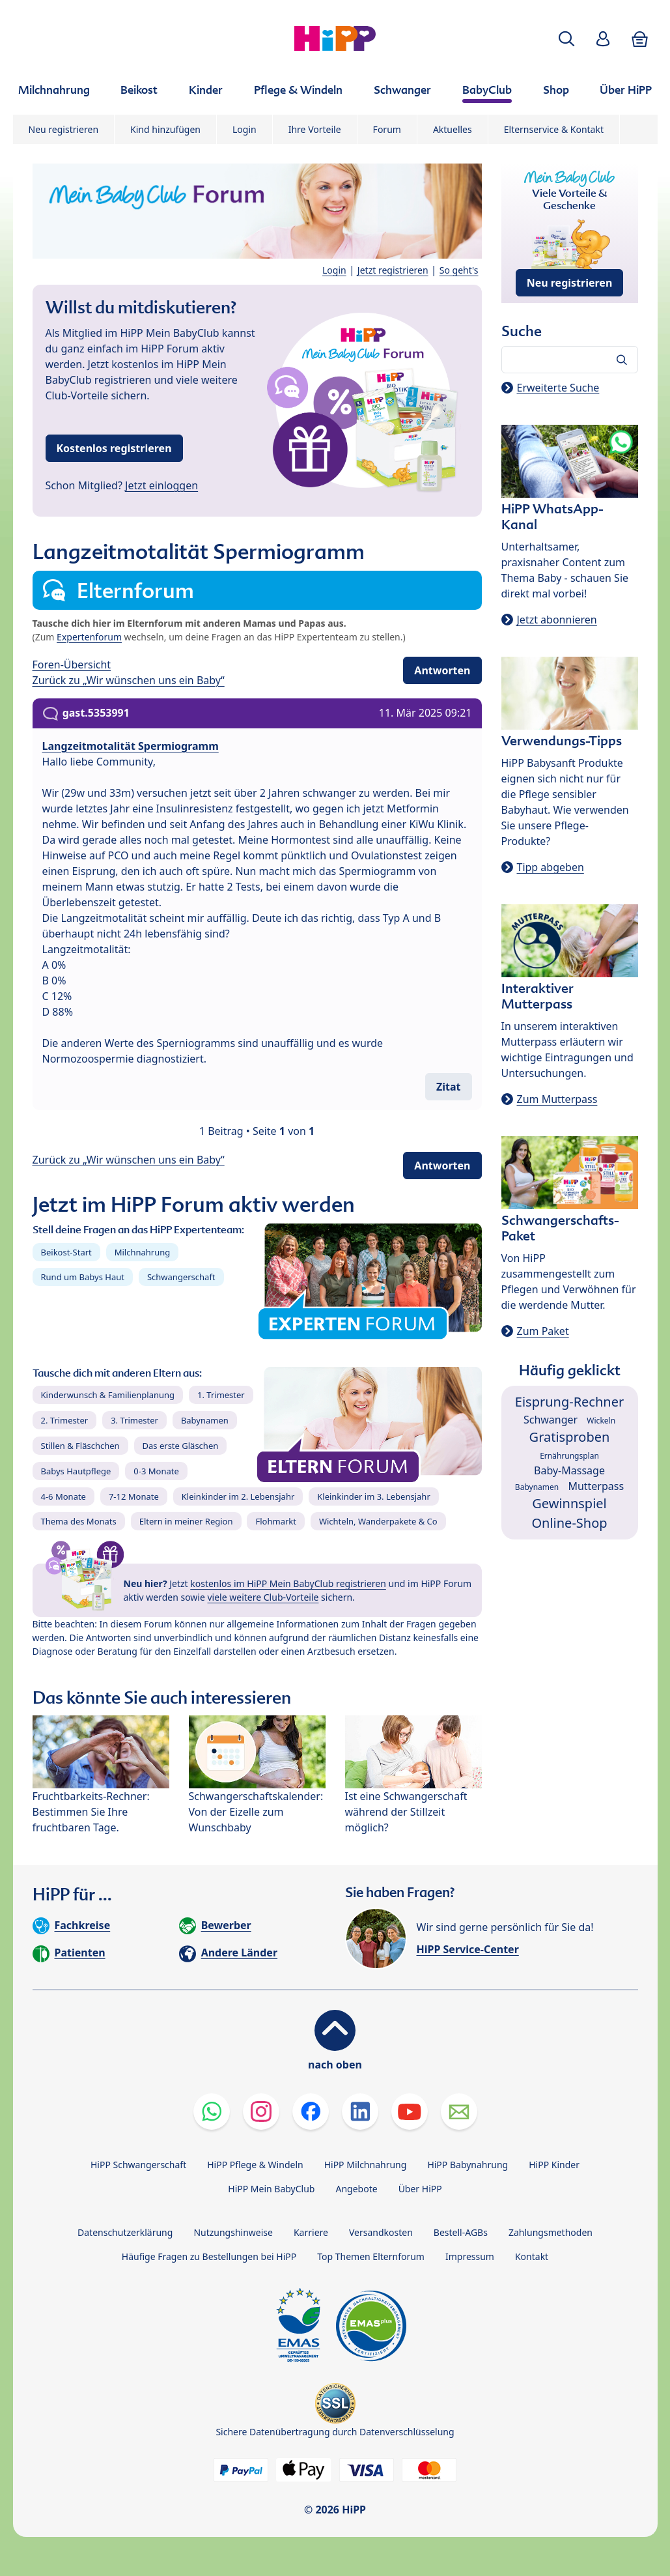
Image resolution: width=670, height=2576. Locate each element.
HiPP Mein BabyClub (271, 2188)
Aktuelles (452, 129)
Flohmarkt (275, 1521)
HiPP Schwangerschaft (138, 2164)
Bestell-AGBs (461, 2232)
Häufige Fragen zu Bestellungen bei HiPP (209, 2256)
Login (244, 129)
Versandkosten (381, 2232)
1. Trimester (221, 1395)
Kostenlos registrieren (114, 448)
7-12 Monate (134, 1496)
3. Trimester (134, 1420)
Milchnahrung (143, 1252)
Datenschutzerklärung (125, 2232)
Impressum (469, 2256)
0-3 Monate (155, 1471)
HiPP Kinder (554, 2164)
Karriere (311, 2232)
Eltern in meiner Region (186, 1521)
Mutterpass (596, 1486)
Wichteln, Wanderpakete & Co (378, 1521)
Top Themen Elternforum (371, 2256)
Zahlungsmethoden (551, 2232)
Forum (387, 129)
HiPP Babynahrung (467, 2164)
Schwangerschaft (181, 1277)
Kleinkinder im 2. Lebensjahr (238, 1496)
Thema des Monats (79, 1521)
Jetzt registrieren (392, 270)
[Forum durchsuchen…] (569, 359)
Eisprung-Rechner (569, 1401)
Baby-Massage (569, 1470)
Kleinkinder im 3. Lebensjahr (373, 1496)
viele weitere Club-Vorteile (263, 1597)
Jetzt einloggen (161, 485)
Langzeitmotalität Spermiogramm (130, 746)
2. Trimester (65, 1420)
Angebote (356, 2188)
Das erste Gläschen (181, 1446)
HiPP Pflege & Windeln (255, 2164)
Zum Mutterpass (557, 1099)
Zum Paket (543, 1331)
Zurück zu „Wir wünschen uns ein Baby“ (129, 680)
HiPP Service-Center (468, 1949)
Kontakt (531, 2256)
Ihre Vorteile (314, 129)
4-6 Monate (63, 1496)
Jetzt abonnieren (557, 619)
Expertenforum (89, 637)
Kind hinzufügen (165, 129)
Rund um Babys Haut (82, 1277)
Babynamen (205, 1420)
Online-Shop (569, 1523)
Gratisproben (569, 1437)
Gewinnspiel (569, 1503)
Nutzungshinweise (233, 2232)
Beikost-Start (66, 1252)
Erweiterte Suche (558, 387)
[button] (566, 39)
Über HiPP (420, 2188)
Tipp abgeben (550, 867)
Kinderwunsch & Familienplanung (108, 1395)
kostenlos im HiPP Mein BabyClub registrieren (288, 1583)
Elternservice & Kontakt (554, 129)
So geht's (459, 270)
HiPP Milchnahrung (365, 2164)
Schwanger (550, 1419)
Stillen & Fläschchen (80, 1446)
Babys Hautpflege (76, 1471)
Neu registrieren (64, 129)
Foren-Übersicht (72, 664)
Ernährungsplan (569, 1455)
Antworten (442, 670)
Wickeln (601, 1420)
